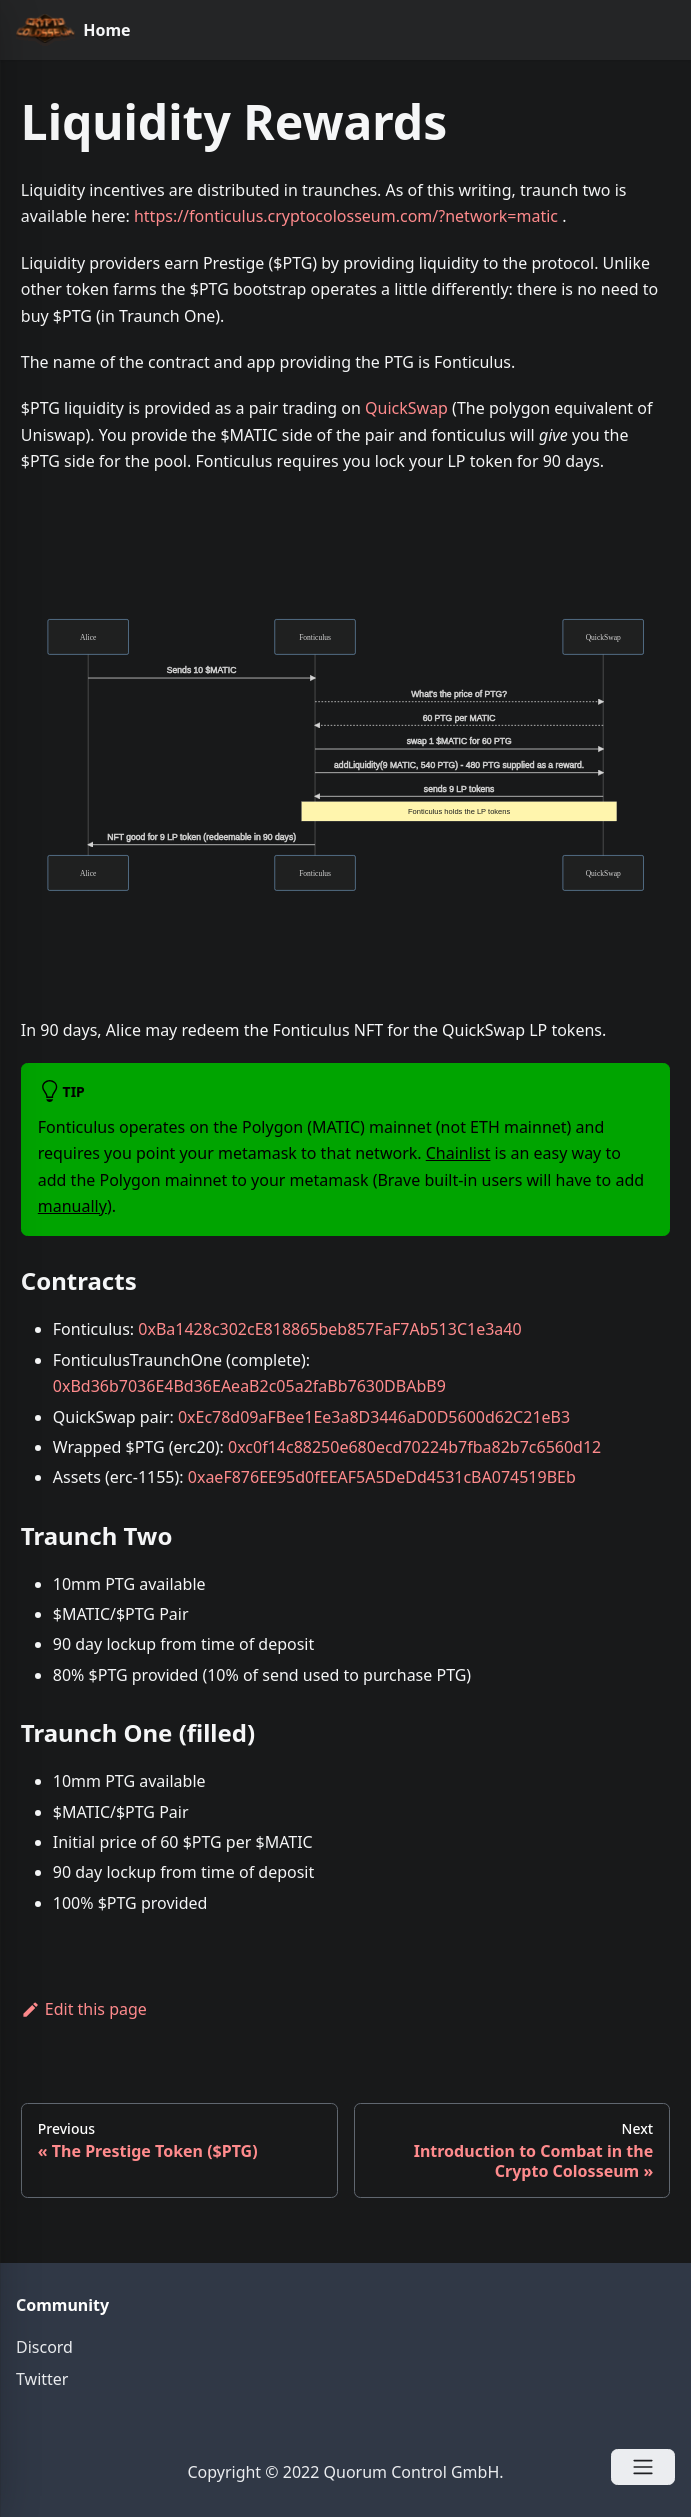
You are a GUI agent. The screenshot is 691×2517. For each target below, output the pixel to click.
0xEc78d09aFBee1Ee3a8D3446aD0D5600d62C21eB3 (374, 1417)
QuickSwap (406, 408)
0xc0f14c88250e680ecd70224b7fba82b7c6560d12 (414, 1447)
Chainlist (458, 1153)
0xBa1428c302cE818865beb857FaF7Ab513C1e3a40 (329, 1329)
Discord (44, 2347)
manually (72, 1206)
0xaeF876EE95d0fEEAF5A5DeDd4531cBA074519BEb (382, 1477)
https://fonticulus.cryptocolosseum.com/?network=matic (346, 216)
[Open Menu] (643, 2467)
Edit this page (84, 2009)
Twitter (42, 2379)
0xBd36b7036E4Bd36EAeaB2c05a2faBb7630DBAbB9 (249, 1386)
